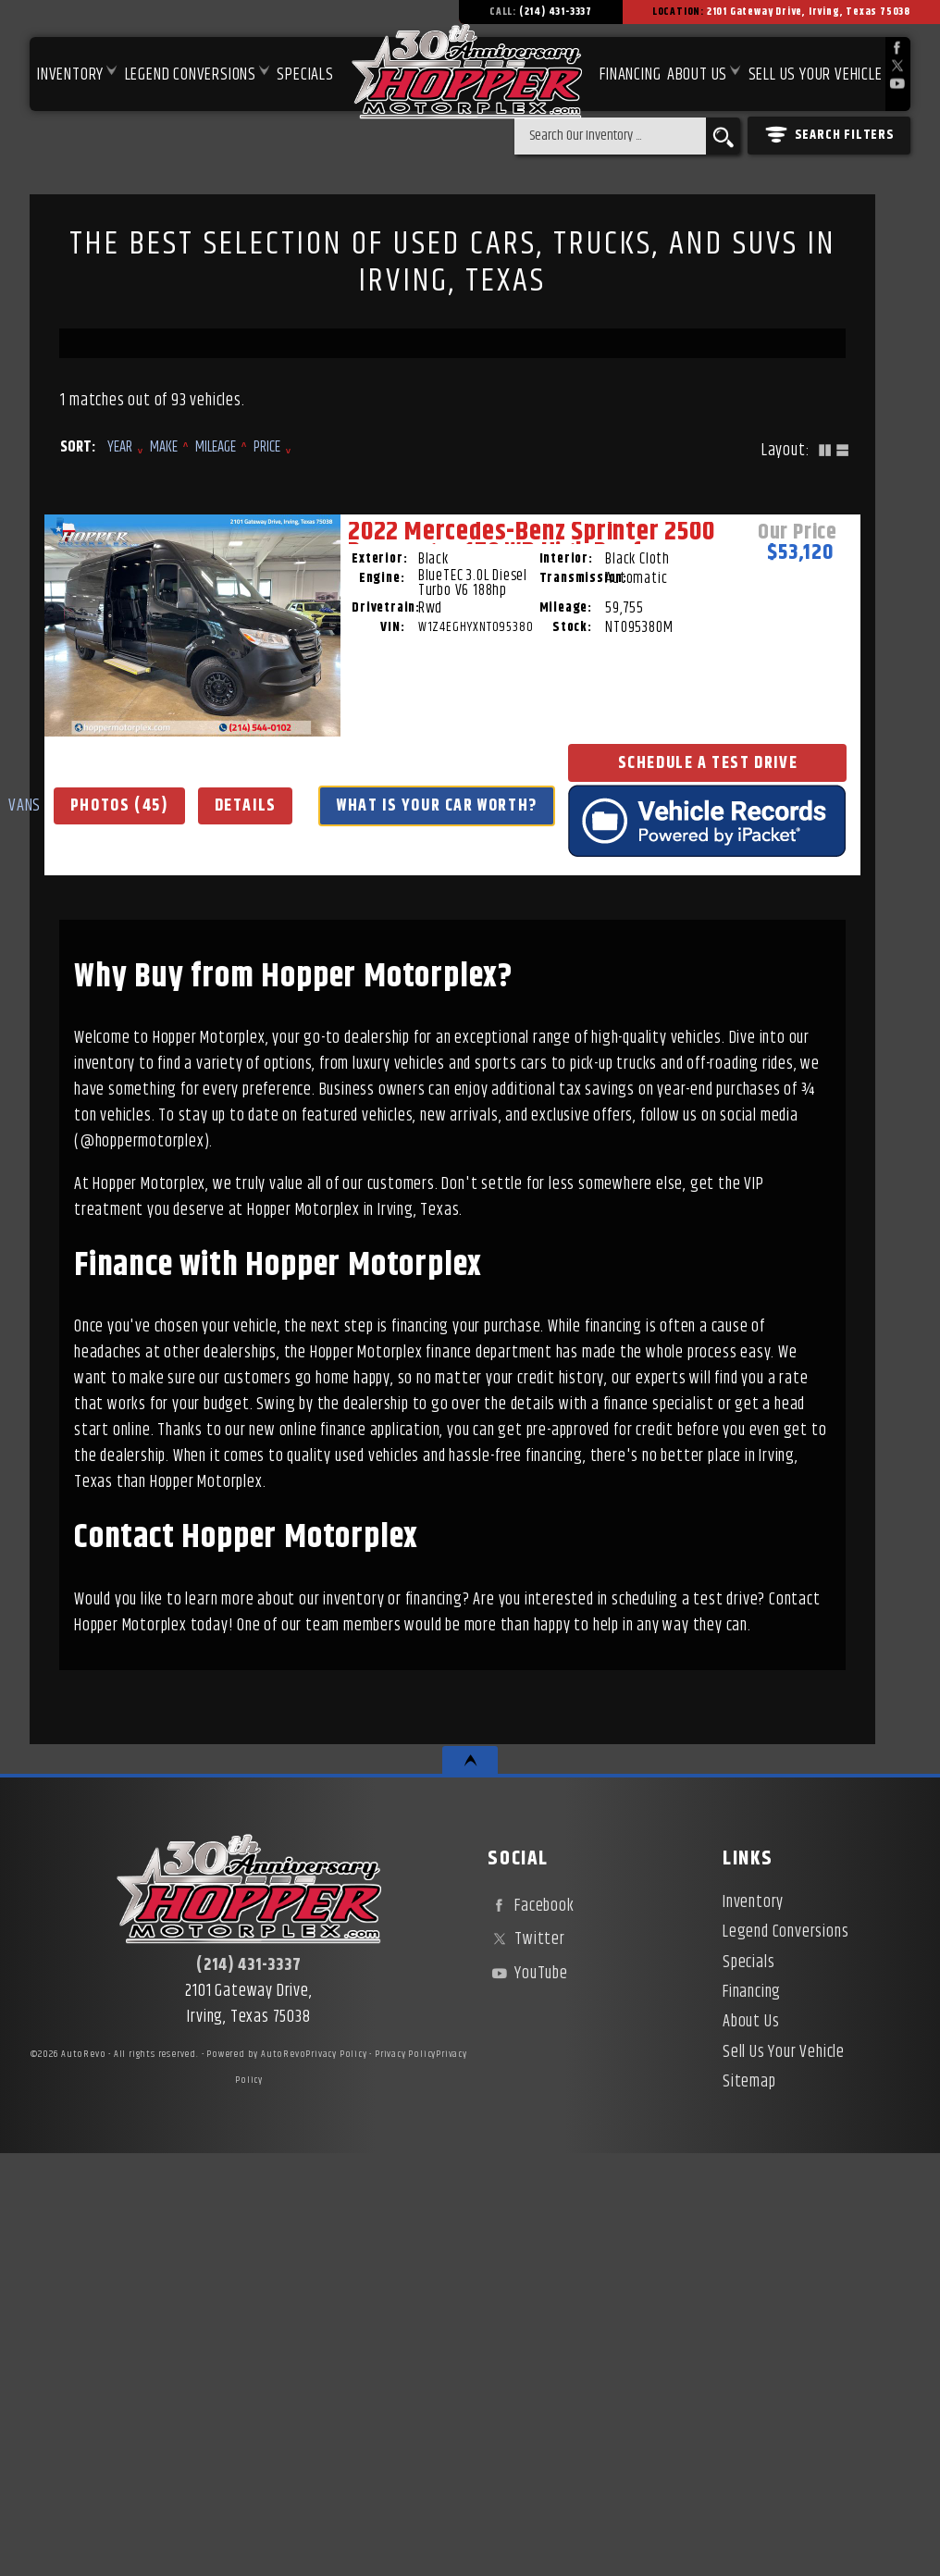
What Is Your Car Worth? (192, 1167)
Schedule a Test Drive (185, 1209)
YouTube (527, 2395)
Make (164, 447)
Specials (305, 75)
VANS (185, 1045)
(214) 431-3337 (248, 2387)
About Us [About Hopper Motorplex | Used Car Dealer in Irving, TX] (697, 75)
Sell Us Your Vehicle (815, 75)
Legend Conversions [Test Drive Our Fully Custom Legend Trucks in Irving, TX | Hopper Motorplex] (190, 75)
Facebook (531, 2328)
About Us (751, 2444)
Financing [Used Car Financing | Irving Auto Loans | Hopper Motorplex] (630, 75)
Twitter (526, 2361)
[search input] (610, 136)
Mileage (215, 447)
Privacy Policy (335, 2476)
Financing (752, 2414)
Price (267, 447)
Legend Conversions (785, 2354)
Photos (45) (185, 1081)
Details (185, 1123)
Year (119, 447)
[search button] (723, 136)
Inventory (70, 75)
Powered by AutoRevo (255, 2476)
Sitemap (749, 2504)
